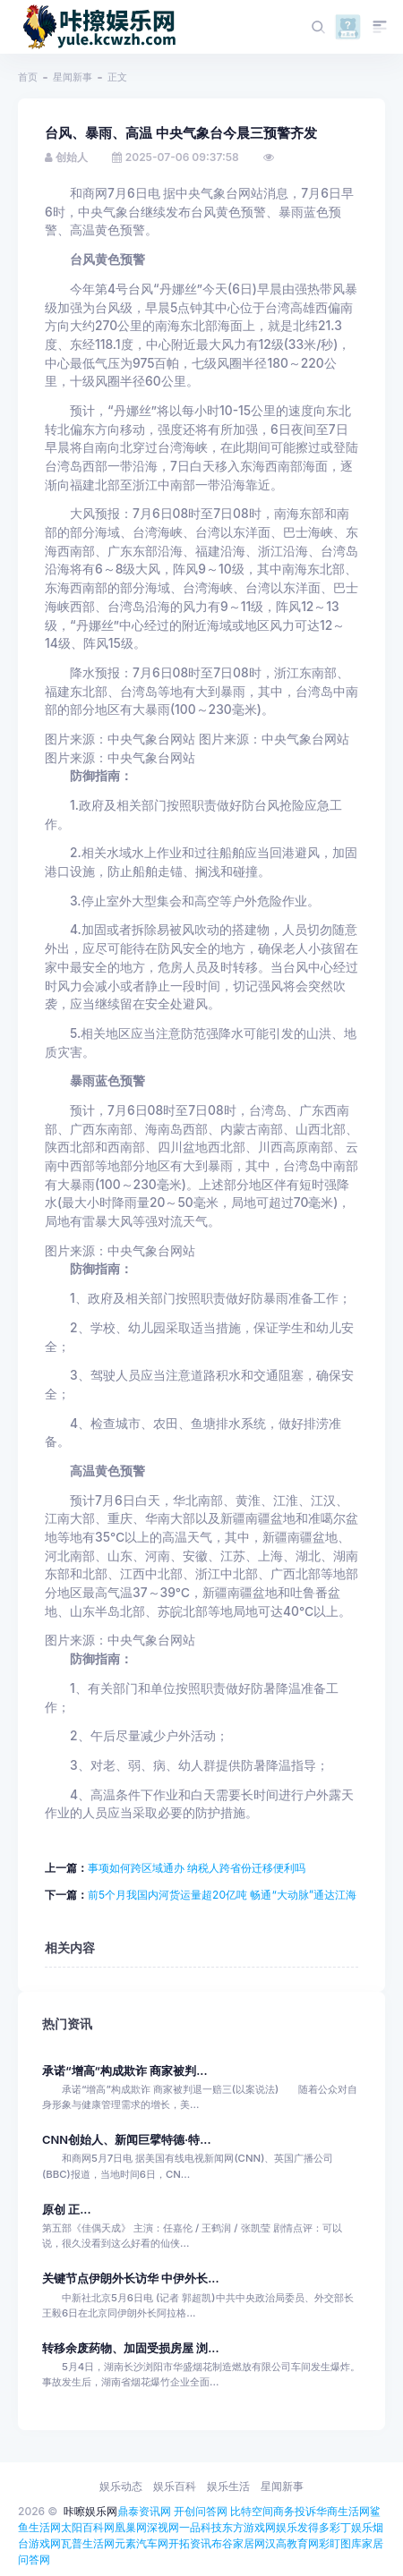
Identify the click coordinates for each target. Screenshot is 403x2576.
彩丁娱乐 (351, 2527)
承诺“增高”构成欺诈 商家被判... (125, 2071)
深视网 (163, 2527)
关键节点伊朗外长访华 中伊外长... (130, 2278)
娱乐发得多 (303, 2527)
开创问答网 (200, 2511)
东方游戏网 (249, 2527)
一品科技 (200, 2527)
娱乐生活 (228, 2486)
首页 (28, 77)
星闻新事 (72, 77)
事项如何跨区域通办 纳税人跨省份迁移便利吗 (196, 1868)
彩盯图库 (340, 2543)
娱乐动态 (120, 2486)
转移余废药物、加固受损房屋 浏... (130, 2348)
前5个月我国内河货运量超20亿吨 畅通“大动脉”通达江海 (222, 1894)
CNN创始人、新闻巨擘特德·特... (126, 2140)
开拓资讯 (189, 2543)
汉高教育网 (292, 2543)
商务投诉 (294, 2511)
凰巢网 (131, 2527)
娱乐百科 (174, 2486)
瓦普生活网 (88, 2543)
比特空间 (251, 2511)
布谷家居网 (238, 2543)
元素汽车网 (141, 2543)
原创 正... (66, 2209)
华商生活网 (343, 2511)
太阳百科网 (88, 2527)
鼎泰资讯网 (144, 2511)
